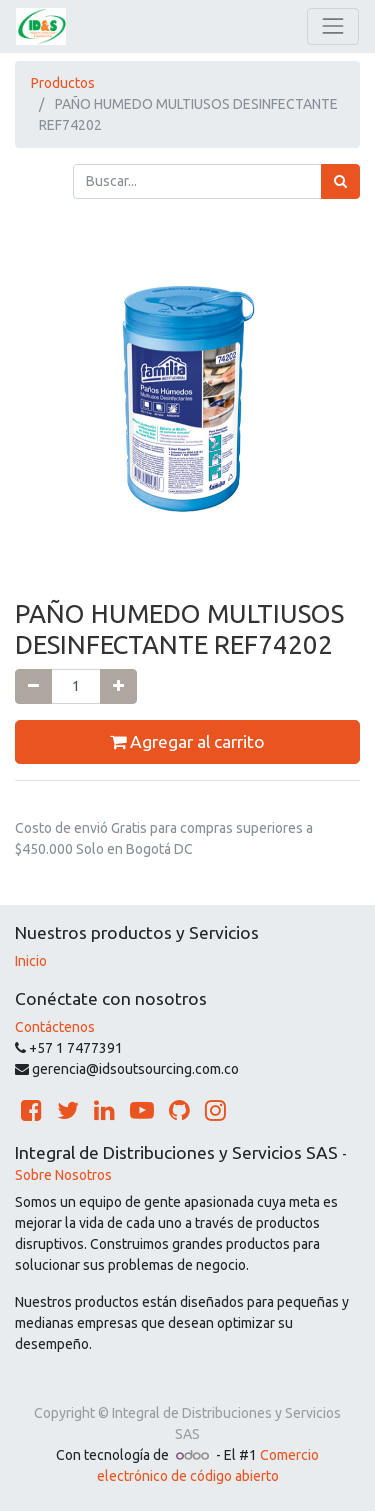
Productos (63, 83)
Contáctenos (55, 1027)
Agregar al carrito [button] (187, 742)
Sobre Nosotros (63, 1175)
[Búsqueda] (340, 181)
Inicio (31, 961)
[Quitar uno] (33, 686)
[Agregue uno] (118, 686)
